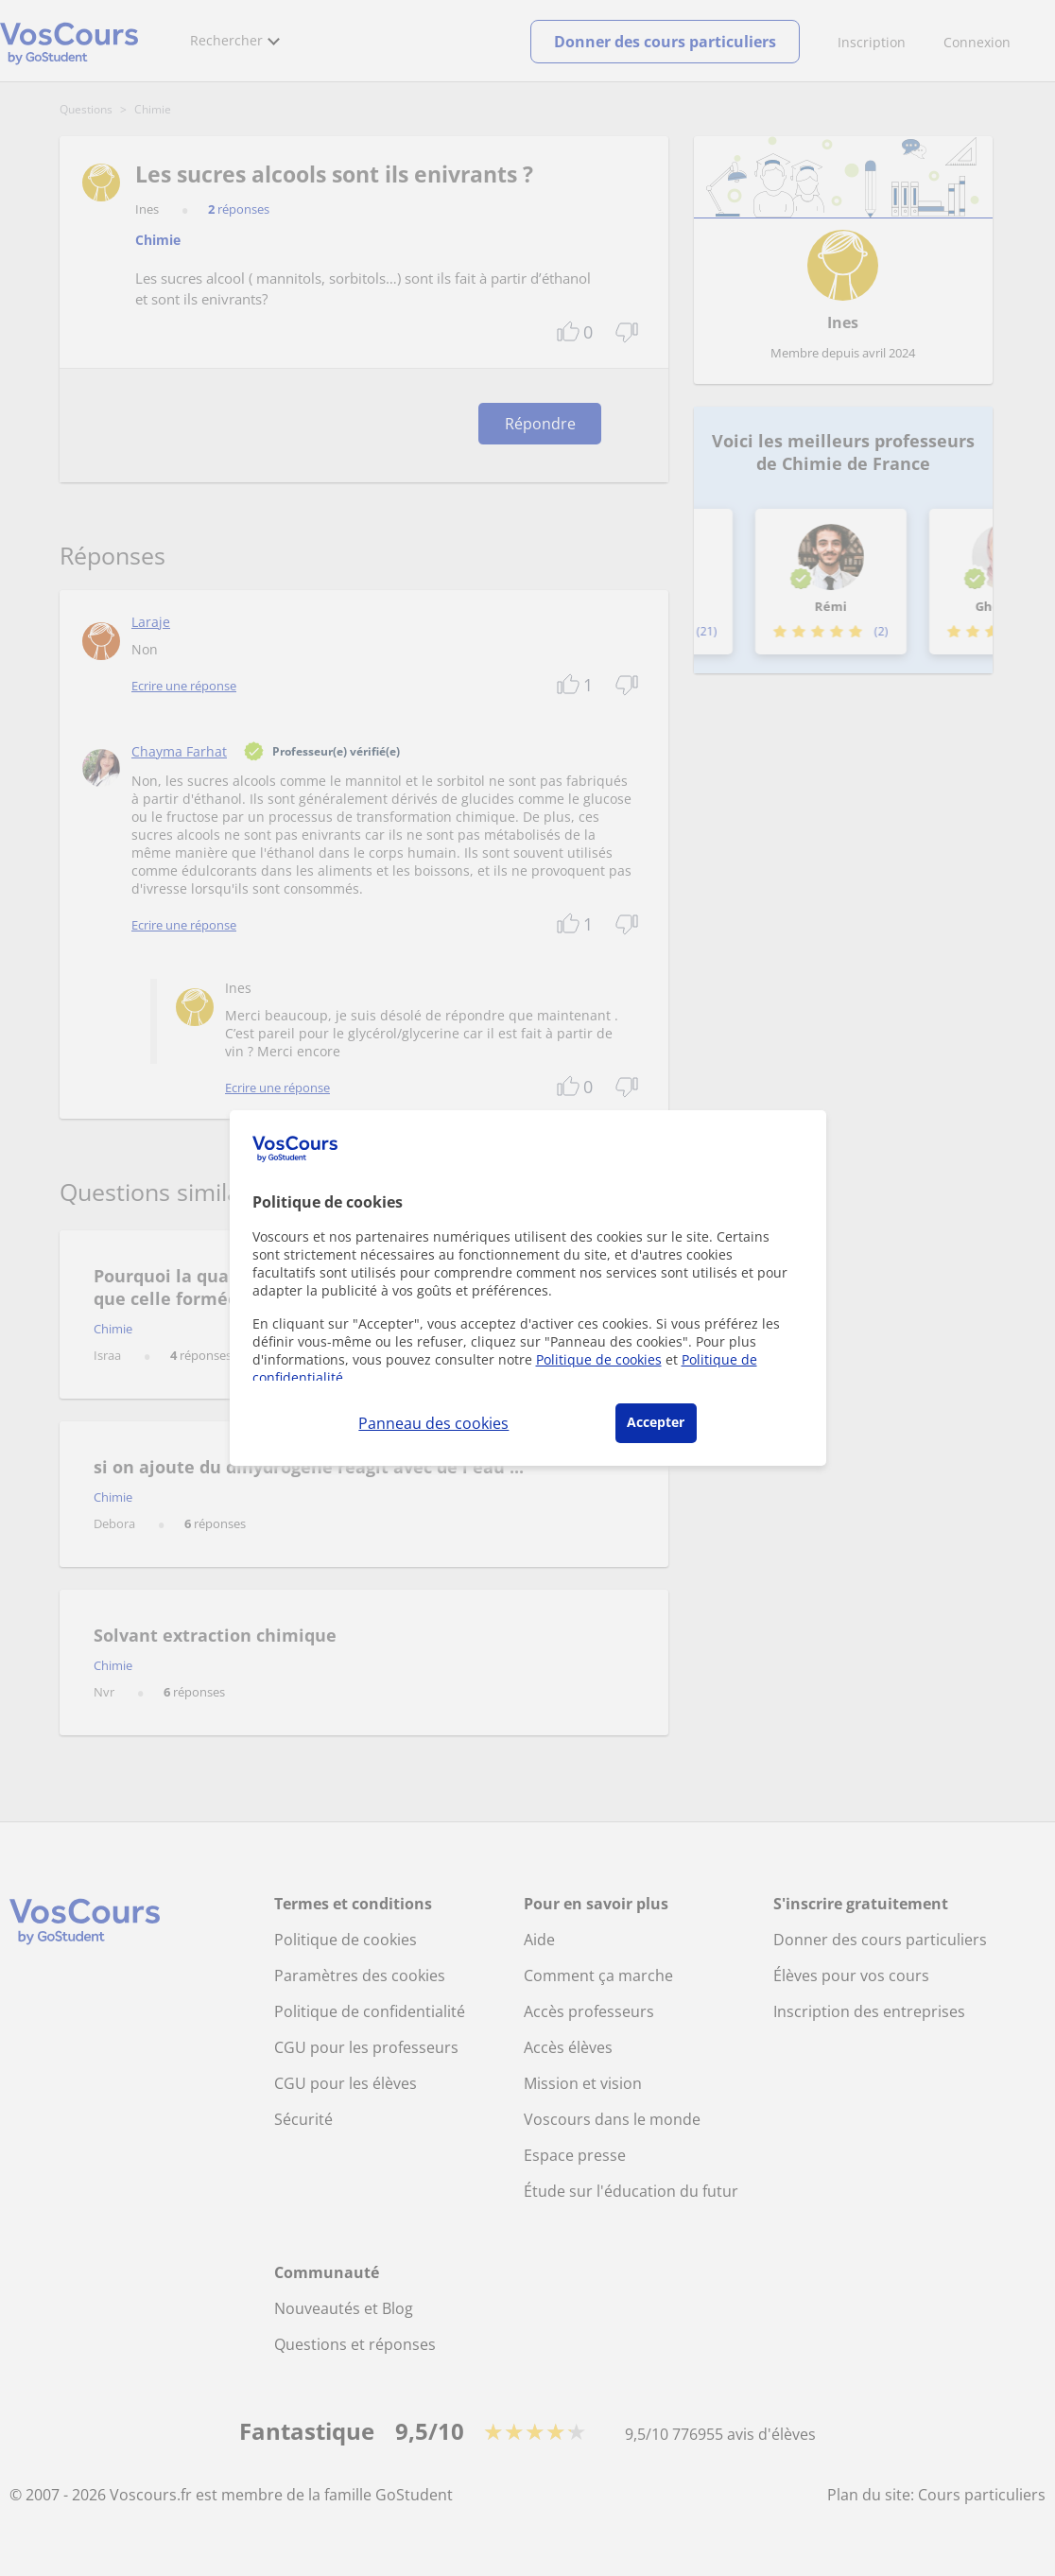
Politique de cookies (599, 1359)
